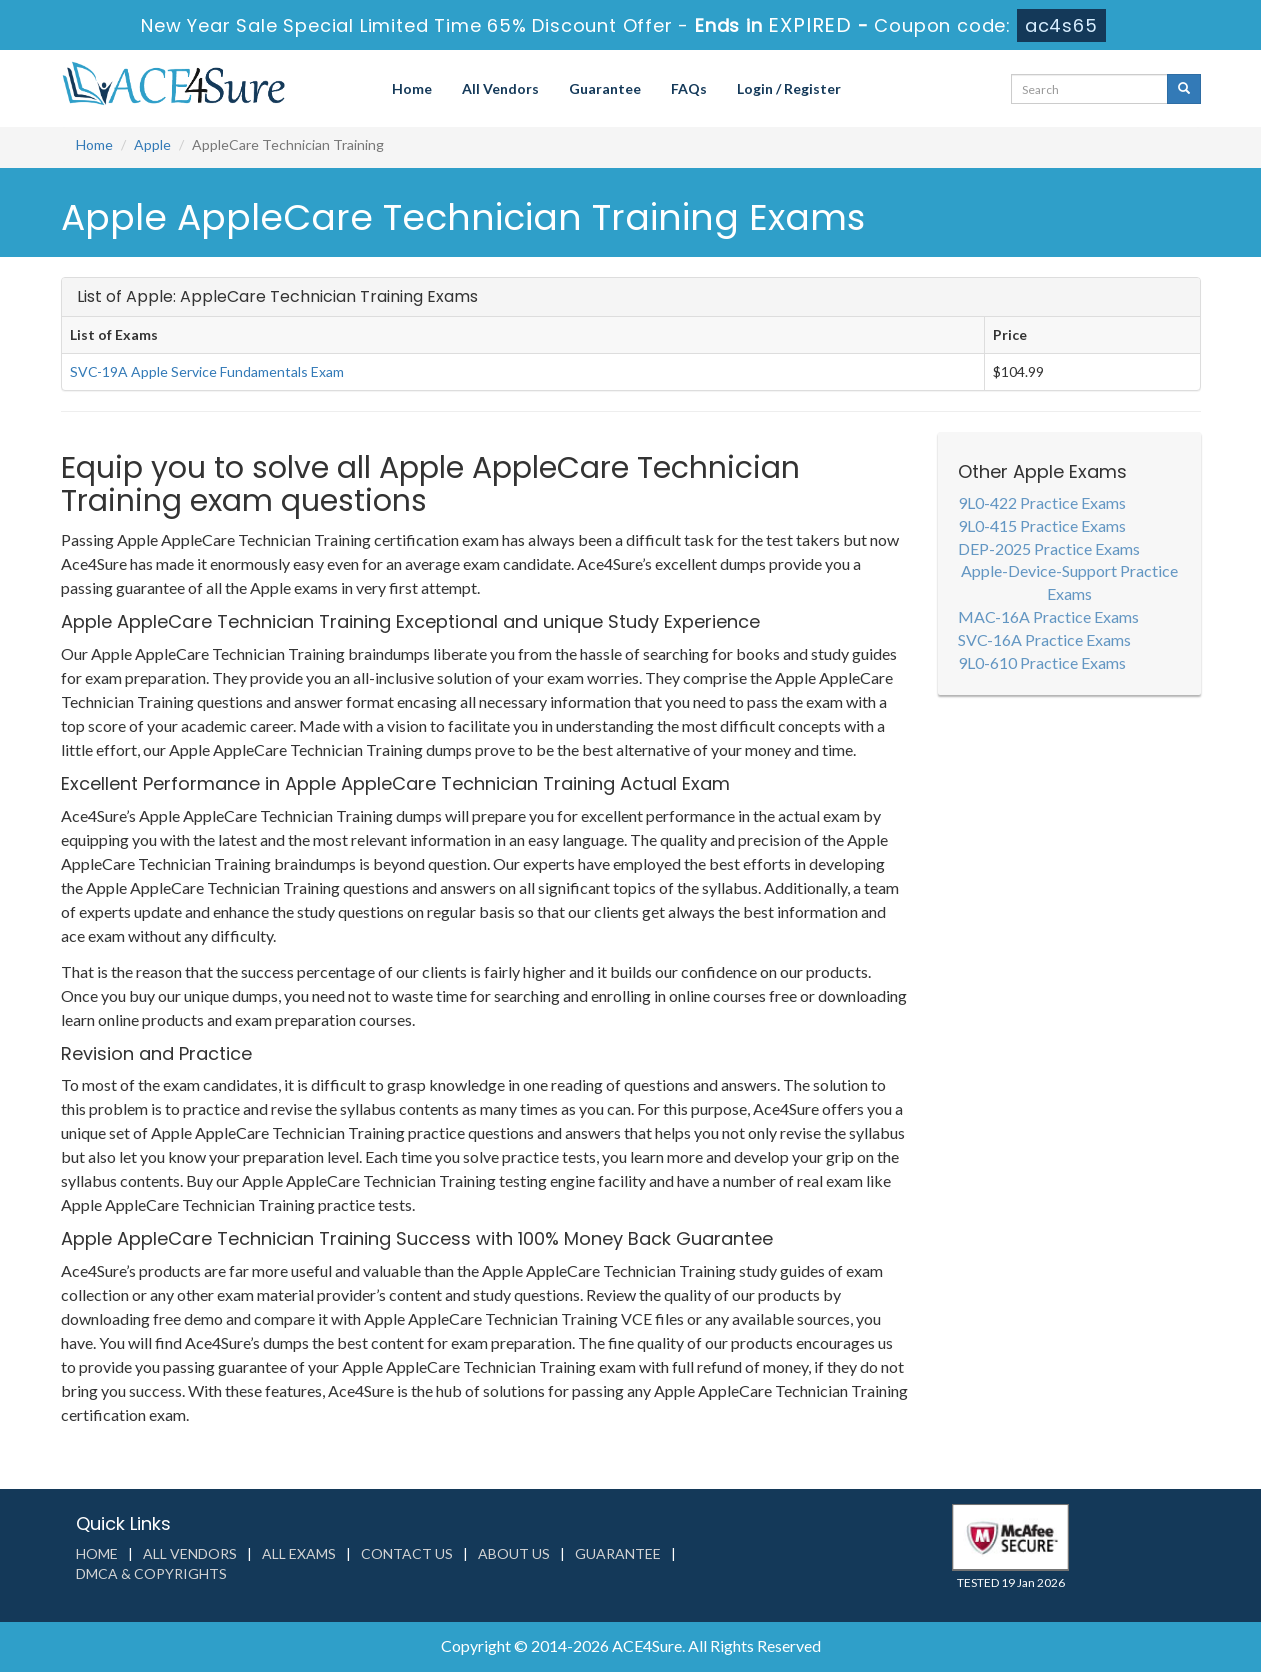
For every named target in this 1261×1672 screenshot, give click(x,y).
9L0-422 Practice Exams (1042, 502)
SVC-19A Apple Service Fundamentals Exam (207, 371)
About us (514, 1553)
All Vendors (500, 88)
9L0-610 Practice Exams (1042, 662)
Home (412, 88)
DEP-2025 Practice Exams (1049, 548)
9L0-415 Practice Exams (1042, 525)
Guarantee (605, 88)
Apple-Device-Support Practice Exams (1069, 582)
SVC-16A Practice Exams (1044, 639)
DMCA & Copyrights (151, 1573)
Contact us (407, 1553)
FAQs (689, 88)
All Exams (299, 1553)
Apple (152, 144)
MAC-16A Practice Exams (1048, 616)
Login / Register (789, 88)
